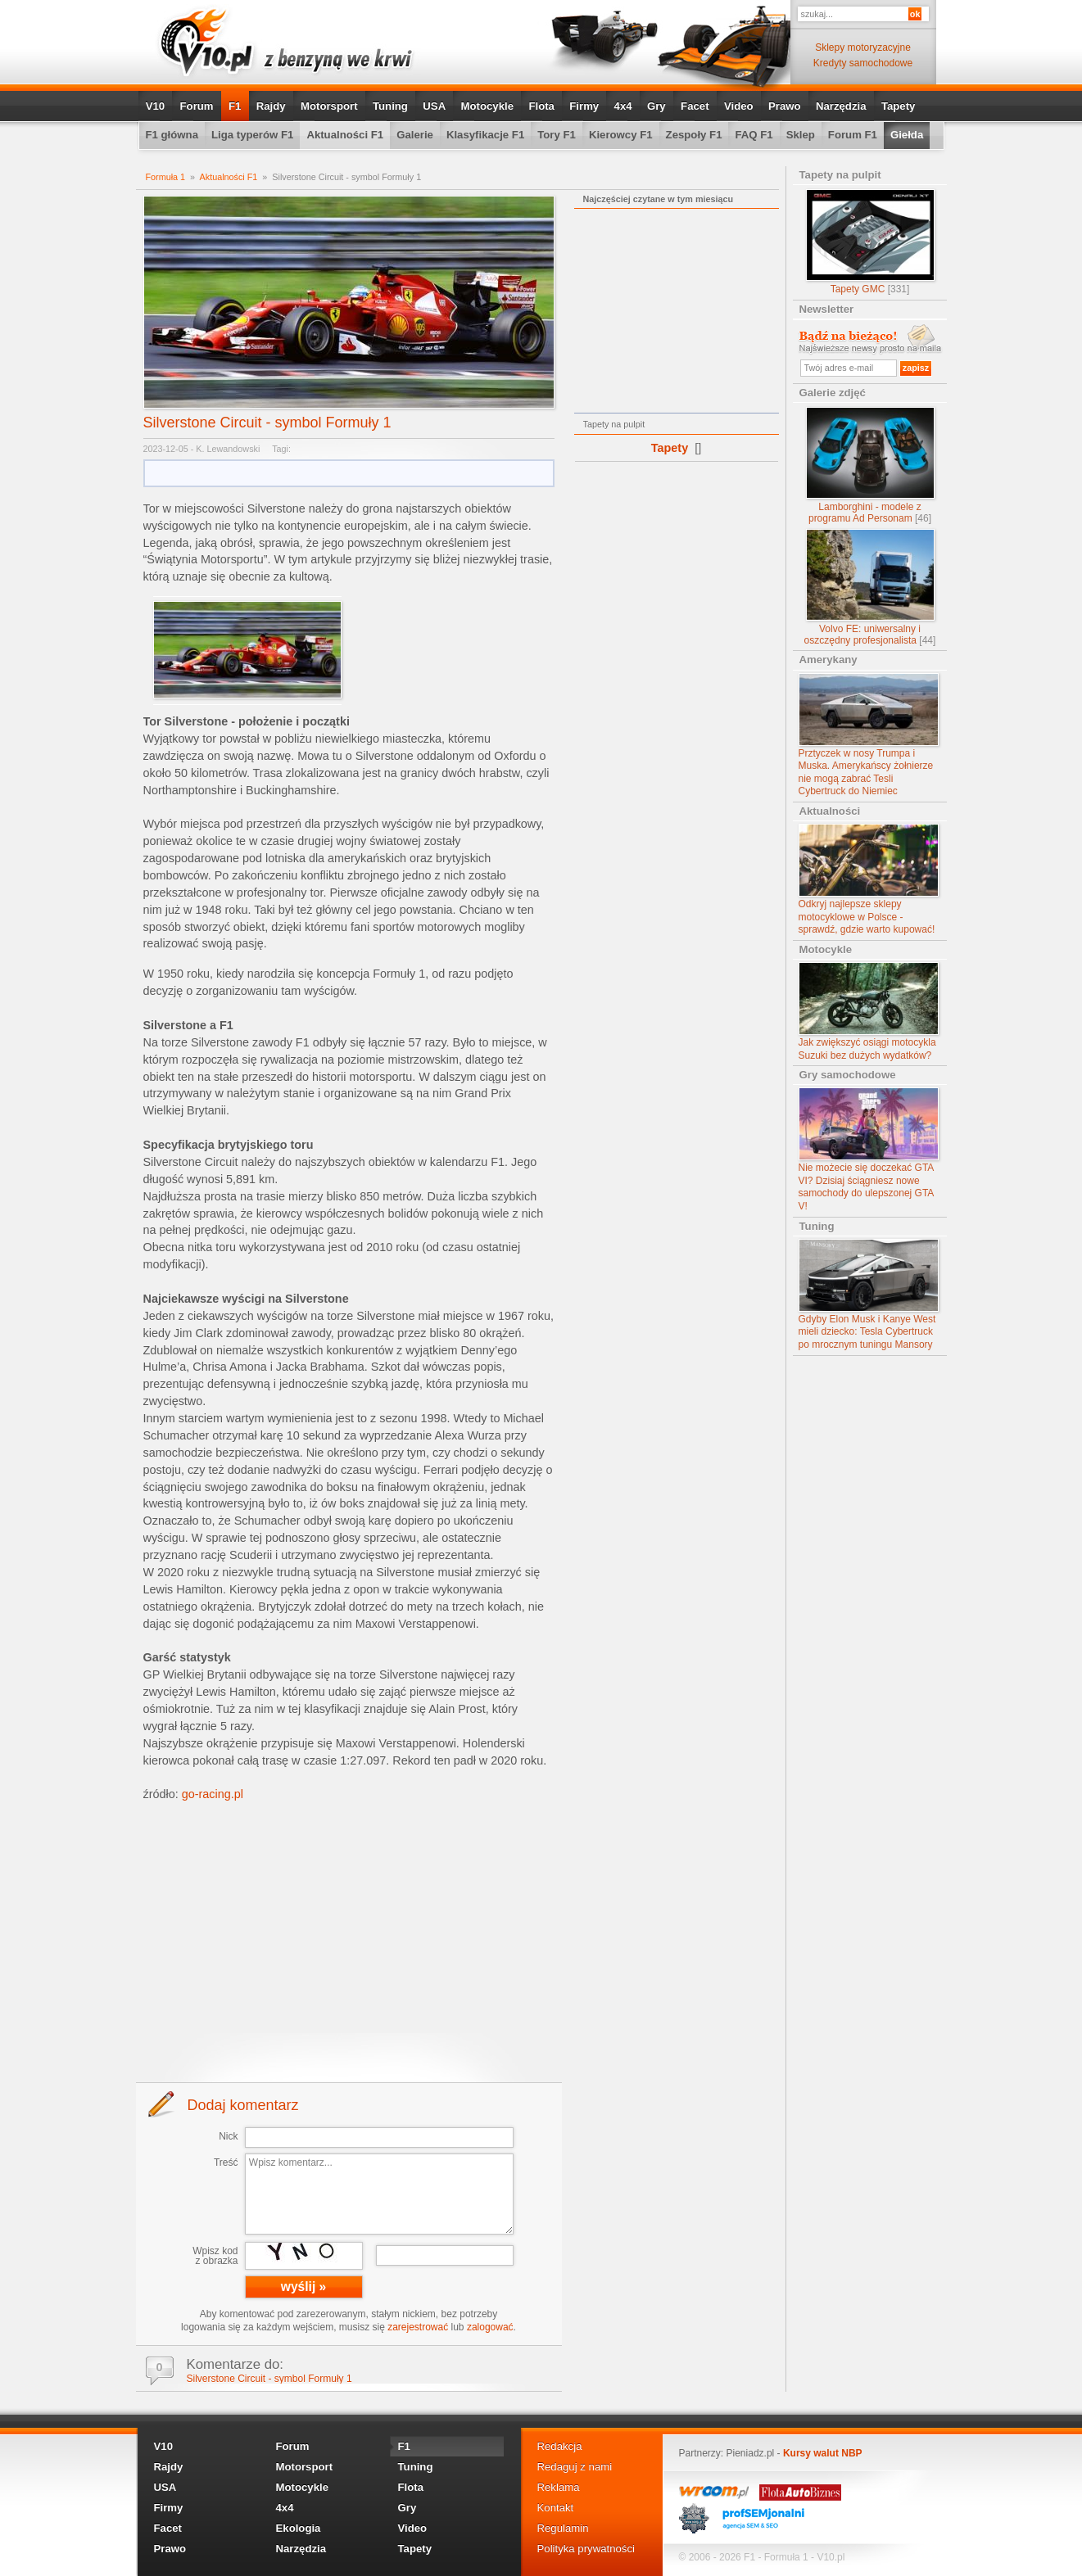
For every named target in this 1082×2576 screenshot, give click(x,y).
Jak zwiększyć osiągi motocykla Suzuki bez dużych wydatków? (869, 1011)
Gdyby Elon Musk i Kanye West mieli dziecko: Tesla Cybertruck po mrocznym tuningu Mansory (869, 1294)
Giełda (906, 135)
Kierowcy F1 (621, 135)
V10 (155, 106)
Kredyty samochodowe (862, 63)
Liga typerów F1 (252, 135)
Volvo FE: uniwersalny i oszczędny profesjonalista (870, 587)
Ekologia (298, 2528)
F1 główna (172, 135)
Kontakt (555, 2507)
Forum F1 (852, 135)
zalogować (490, 2327)
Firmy (584, 106)
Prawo (784, 106)
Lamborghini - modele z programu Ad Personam (870, 465)
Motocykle (487, 106)
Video (739, 106)
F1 (235, 106)
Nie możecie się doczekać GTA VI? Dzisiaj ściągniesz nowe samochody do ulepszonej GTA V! (869, 1149)
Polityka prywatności (586, 2548)
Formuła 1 (166, 177)
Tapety (898, 106)
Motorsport (329, 106)
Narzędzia (841, 106)
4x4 (623, 106)
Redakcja (559, 2446)
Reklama (558, 2487)
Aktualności (830, 811)
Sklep (800, 135)
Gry (656, 106)
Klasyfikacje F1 (485, 135)
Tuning (390, 106)
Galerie (414, 135)
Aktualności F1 (344, 135)
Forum (197, 106)
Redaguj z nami (575, 2467)
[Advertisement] (349, 1941)
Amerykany (828, 659)
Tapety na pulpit (840, 175)
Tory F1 (556, 135)
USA (434, 106)
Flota (541, 106)
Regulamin (563, 2528)
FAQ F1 (753, 135)
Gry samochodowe (847, 1075)
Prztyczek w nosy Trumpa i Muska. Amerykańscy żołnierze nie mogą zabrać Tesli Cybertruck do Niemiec (869, 735)
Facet (695, 106)
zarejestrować (417, 2327)
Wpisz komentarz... (379, 2194)
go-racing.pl (212, 1794)
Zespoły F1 (694, 135)
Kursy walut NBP (822, 2453)
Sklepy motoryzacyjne (863, 47)
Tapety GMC (870, 242)
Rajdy (271, 106)
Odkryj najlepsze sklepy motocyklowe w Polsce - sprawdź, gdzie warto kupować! (869, 879)
